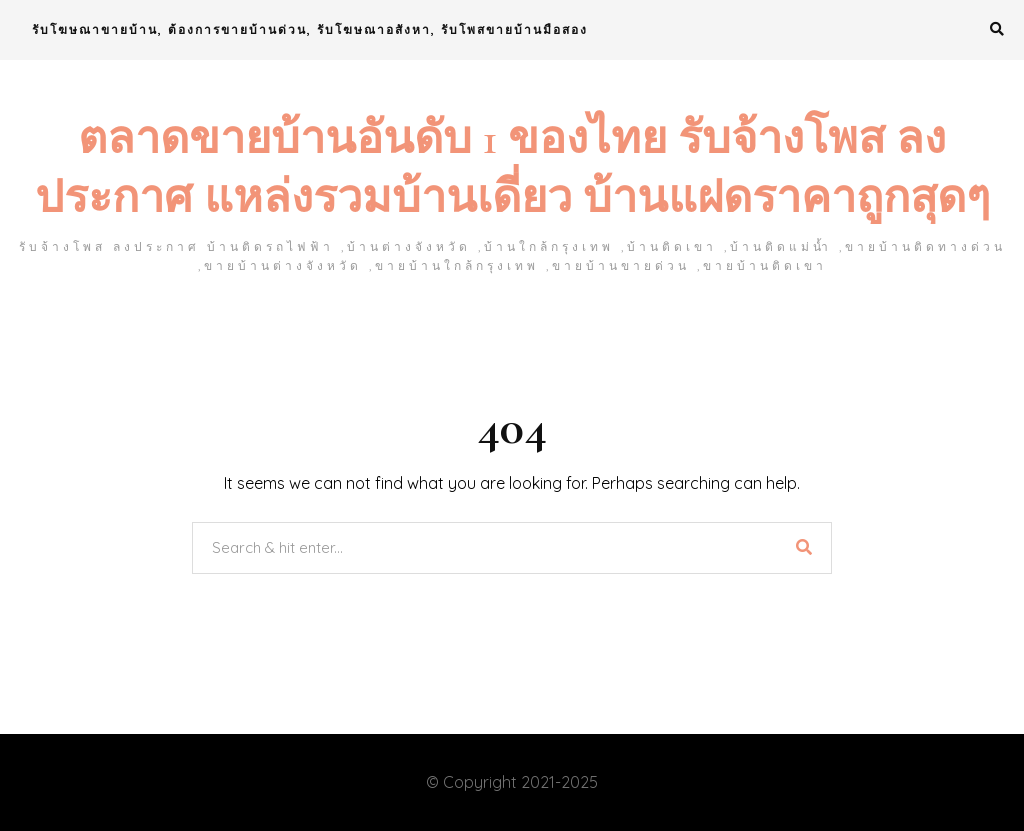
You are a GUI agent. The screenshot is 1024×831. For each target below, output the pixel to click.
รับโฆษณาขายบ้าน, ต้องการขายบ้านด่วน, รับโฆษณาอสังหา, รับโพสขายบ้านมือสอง (310, 29)
